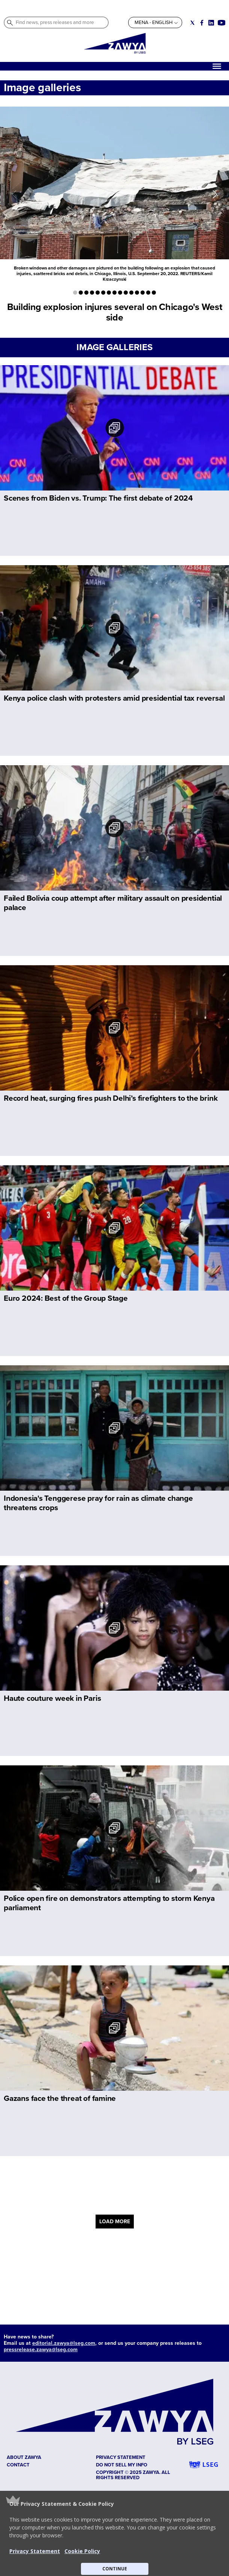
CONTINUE (114, 2568)
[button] (114, 2533)
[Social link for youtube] (221, 23)
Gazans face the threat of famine (60, 2098)
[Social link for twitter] (192, 23)
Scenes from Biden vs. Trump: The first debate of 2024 (98, 498)
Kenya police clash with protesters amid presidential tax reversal (114, 698)
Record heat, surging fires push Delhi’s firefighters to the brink (110, 1098)
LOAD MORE (114, 2221)
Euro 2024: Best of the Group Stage (66, 1298)
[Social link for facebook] (202, 23)
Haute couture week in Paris (52, 1698)
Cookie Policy (82, 2551)
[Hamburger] (217, 66)
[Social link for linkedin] (211, 23)
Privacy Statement (34, 2551)
